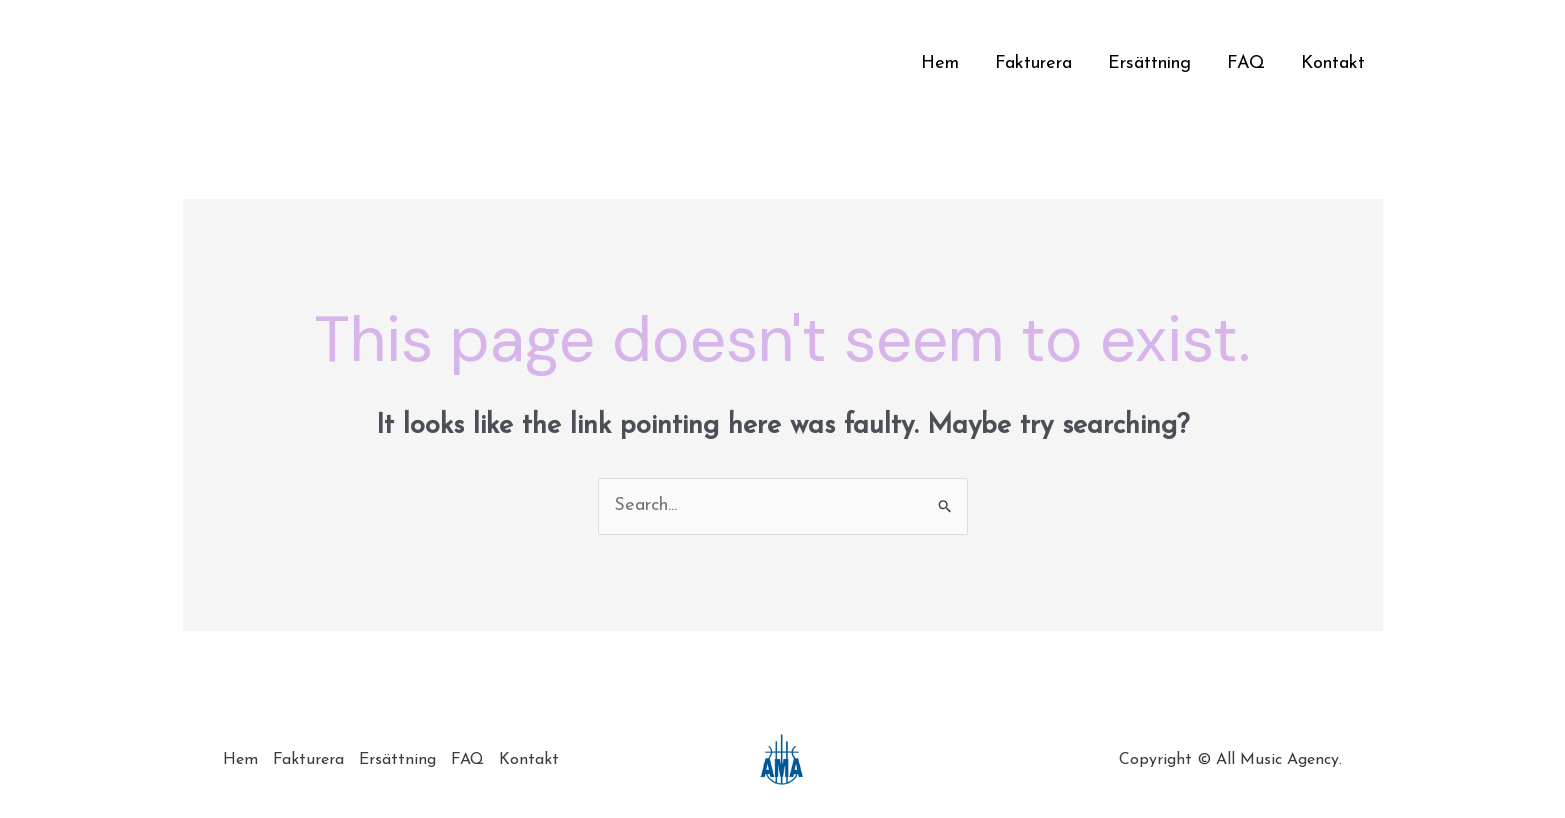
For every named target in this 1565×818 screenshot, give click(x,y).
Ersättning (1149, 63)
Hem (940, 63)
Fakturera (1033, 63)
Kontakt (1333, 63)
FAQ (1246, 63)
